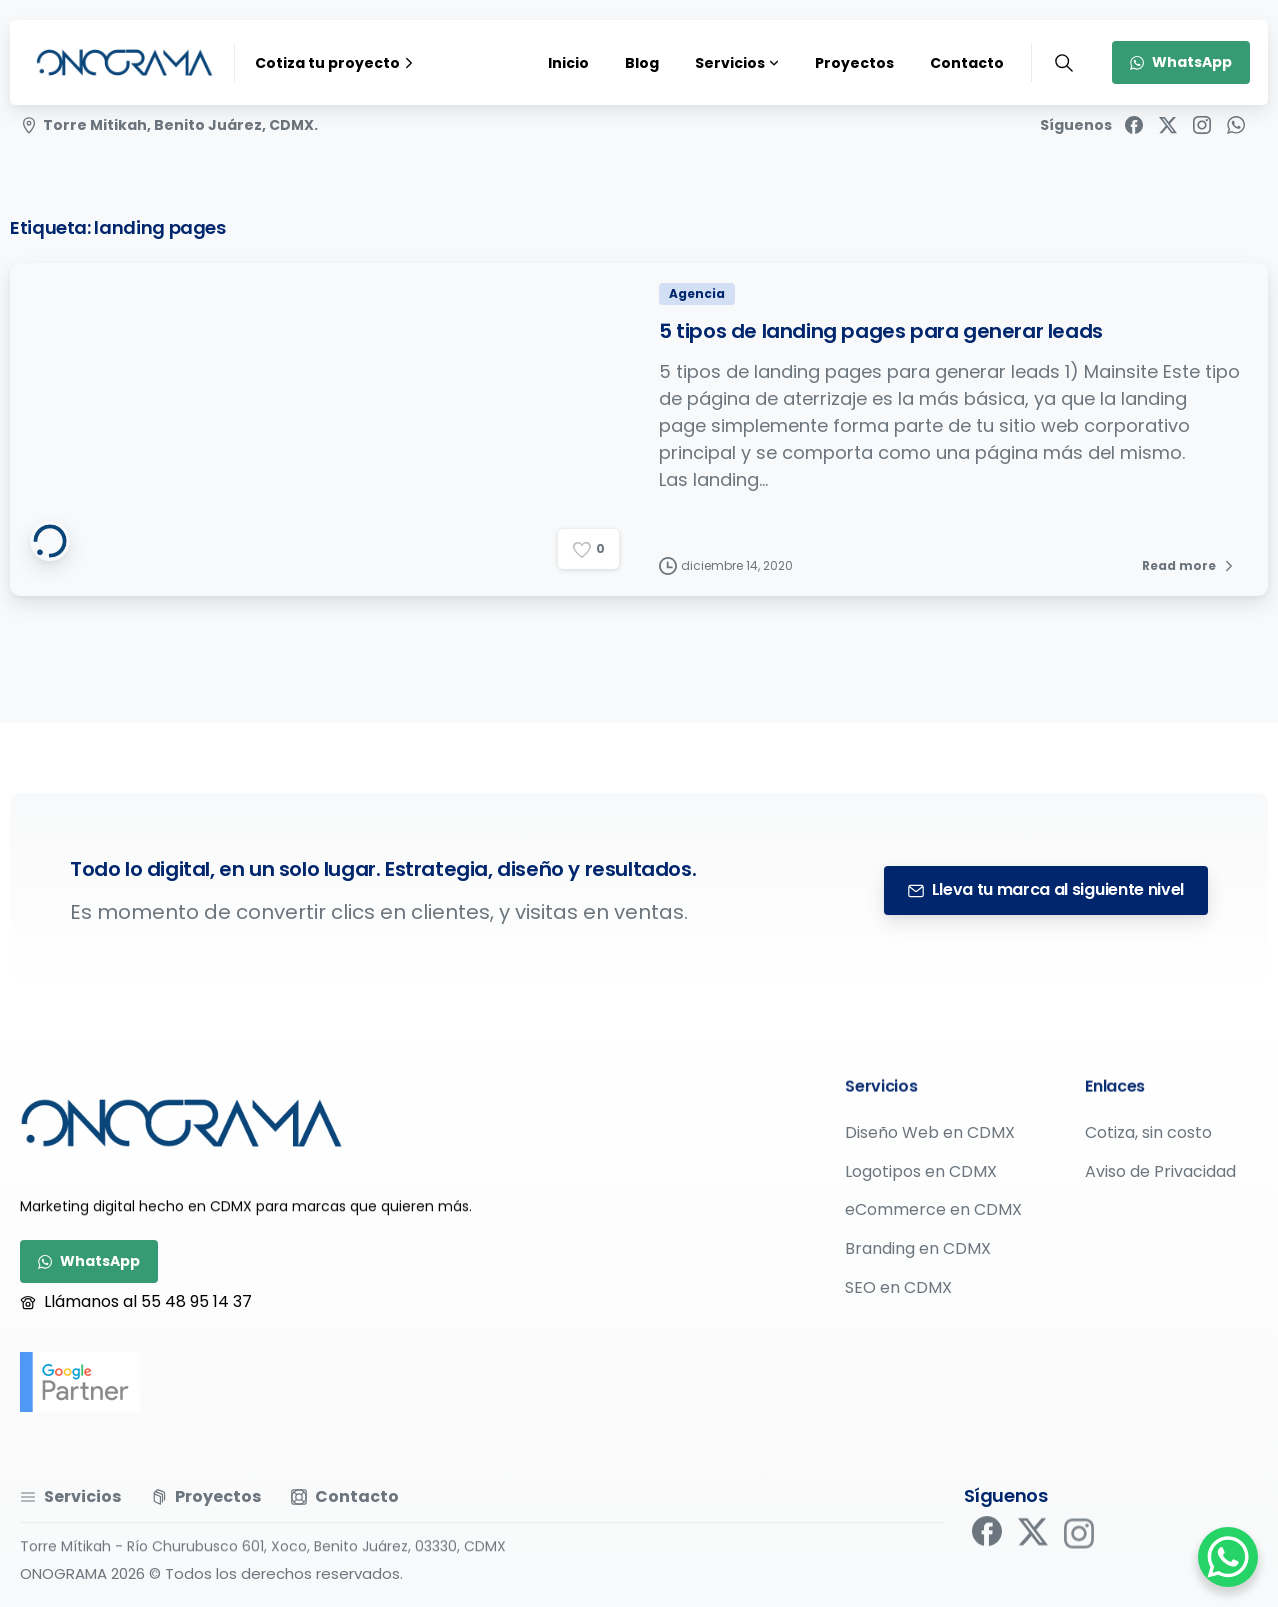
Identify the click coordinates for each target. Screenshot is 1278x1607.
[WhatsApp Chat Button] (1228, 1557)
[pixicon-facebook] (987, 1538)
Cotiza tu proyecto (336, 63)
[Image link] (181, 1123)
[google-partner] (80, 1382)
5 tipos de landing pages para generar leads (881, 333)
